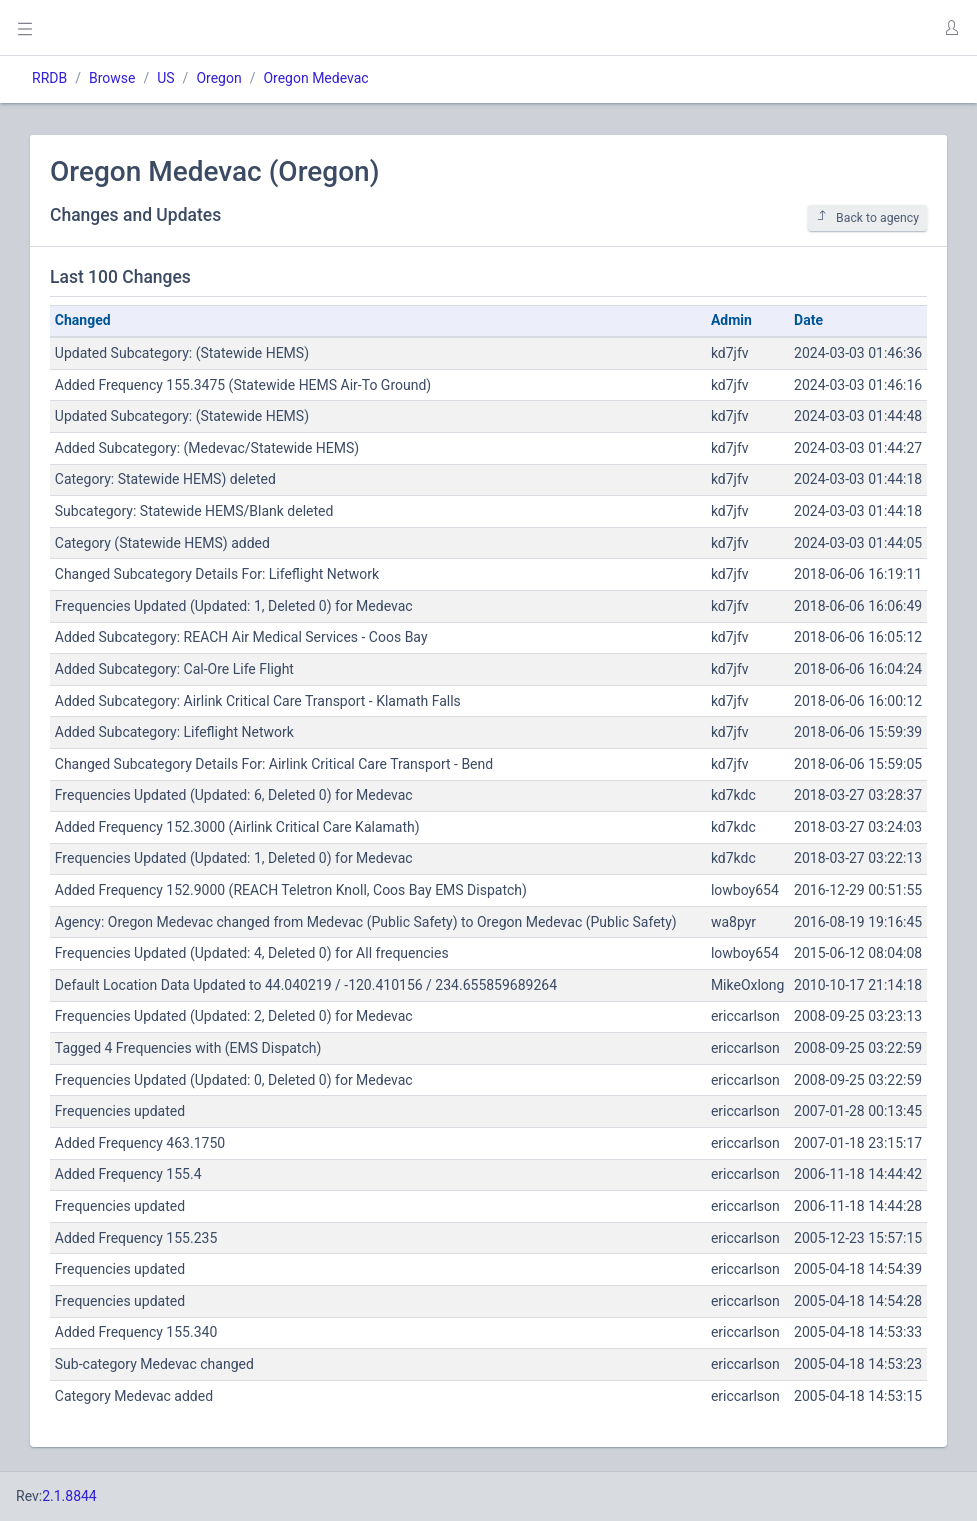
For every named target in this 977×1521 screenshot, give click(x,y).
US (165, 78)
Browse (112, 78)
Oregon (218, 78)
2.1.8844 (69, 1496)
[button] (951, 28)
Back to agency (867, 217)
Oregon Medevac (315, 78)
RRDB (49, 78)
